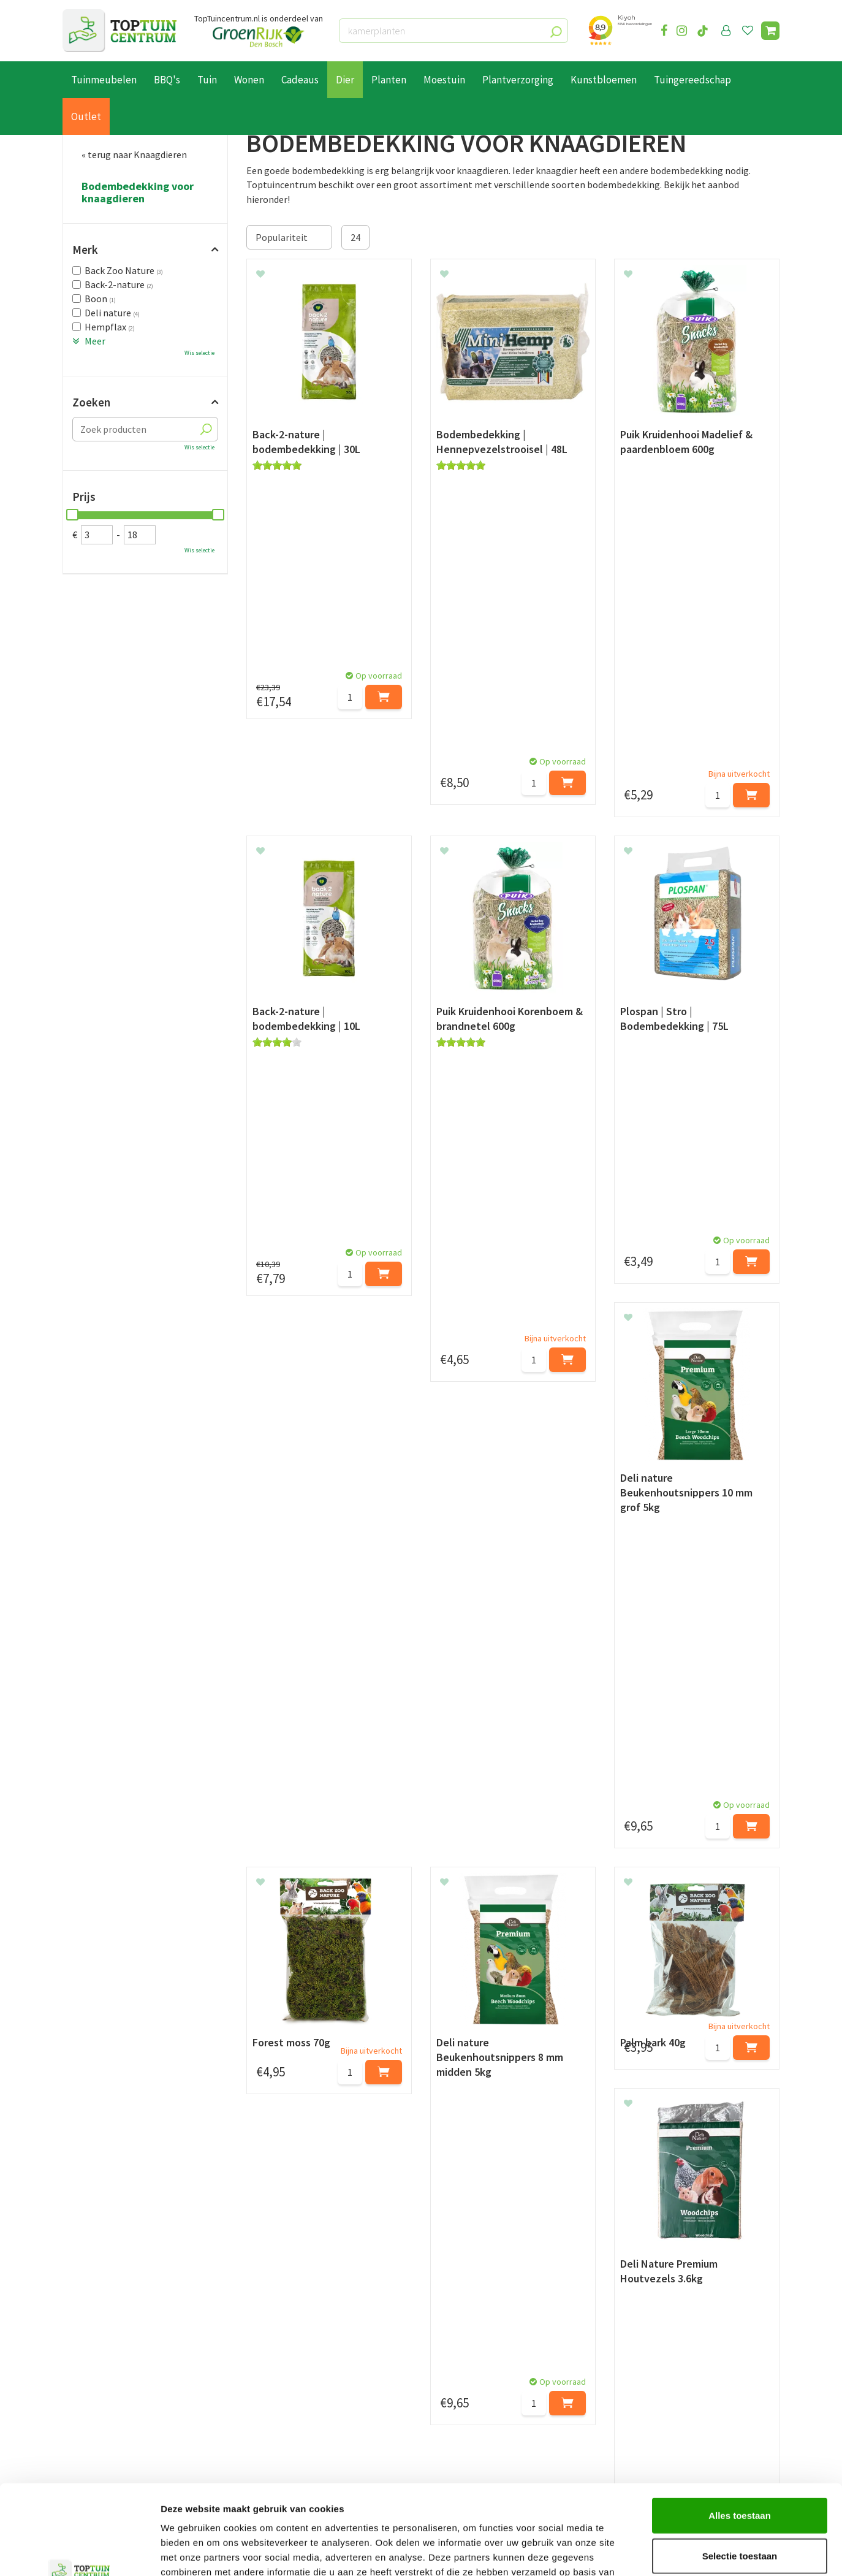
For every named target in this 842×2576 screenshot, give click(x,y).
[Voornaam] (233, 2293)
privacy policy (484, 2262)
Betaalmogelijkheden (108, 2371)
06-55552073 (655, 2389)
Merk (85, 249)
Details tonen (662, 2552)
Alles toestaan (739, 2431)
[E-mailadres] (513, 2293)
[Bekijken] (770, 30)
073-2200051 (655, 2371)
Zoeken (91, 402)
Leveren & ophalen (101, 2385)
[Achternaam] (359, 2293)
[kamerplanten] (453, 30)
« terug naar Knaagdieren (134, 154)
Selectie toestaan (740, 2471)
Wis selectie (199, 353)
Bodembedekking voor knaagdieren (138, 192)
